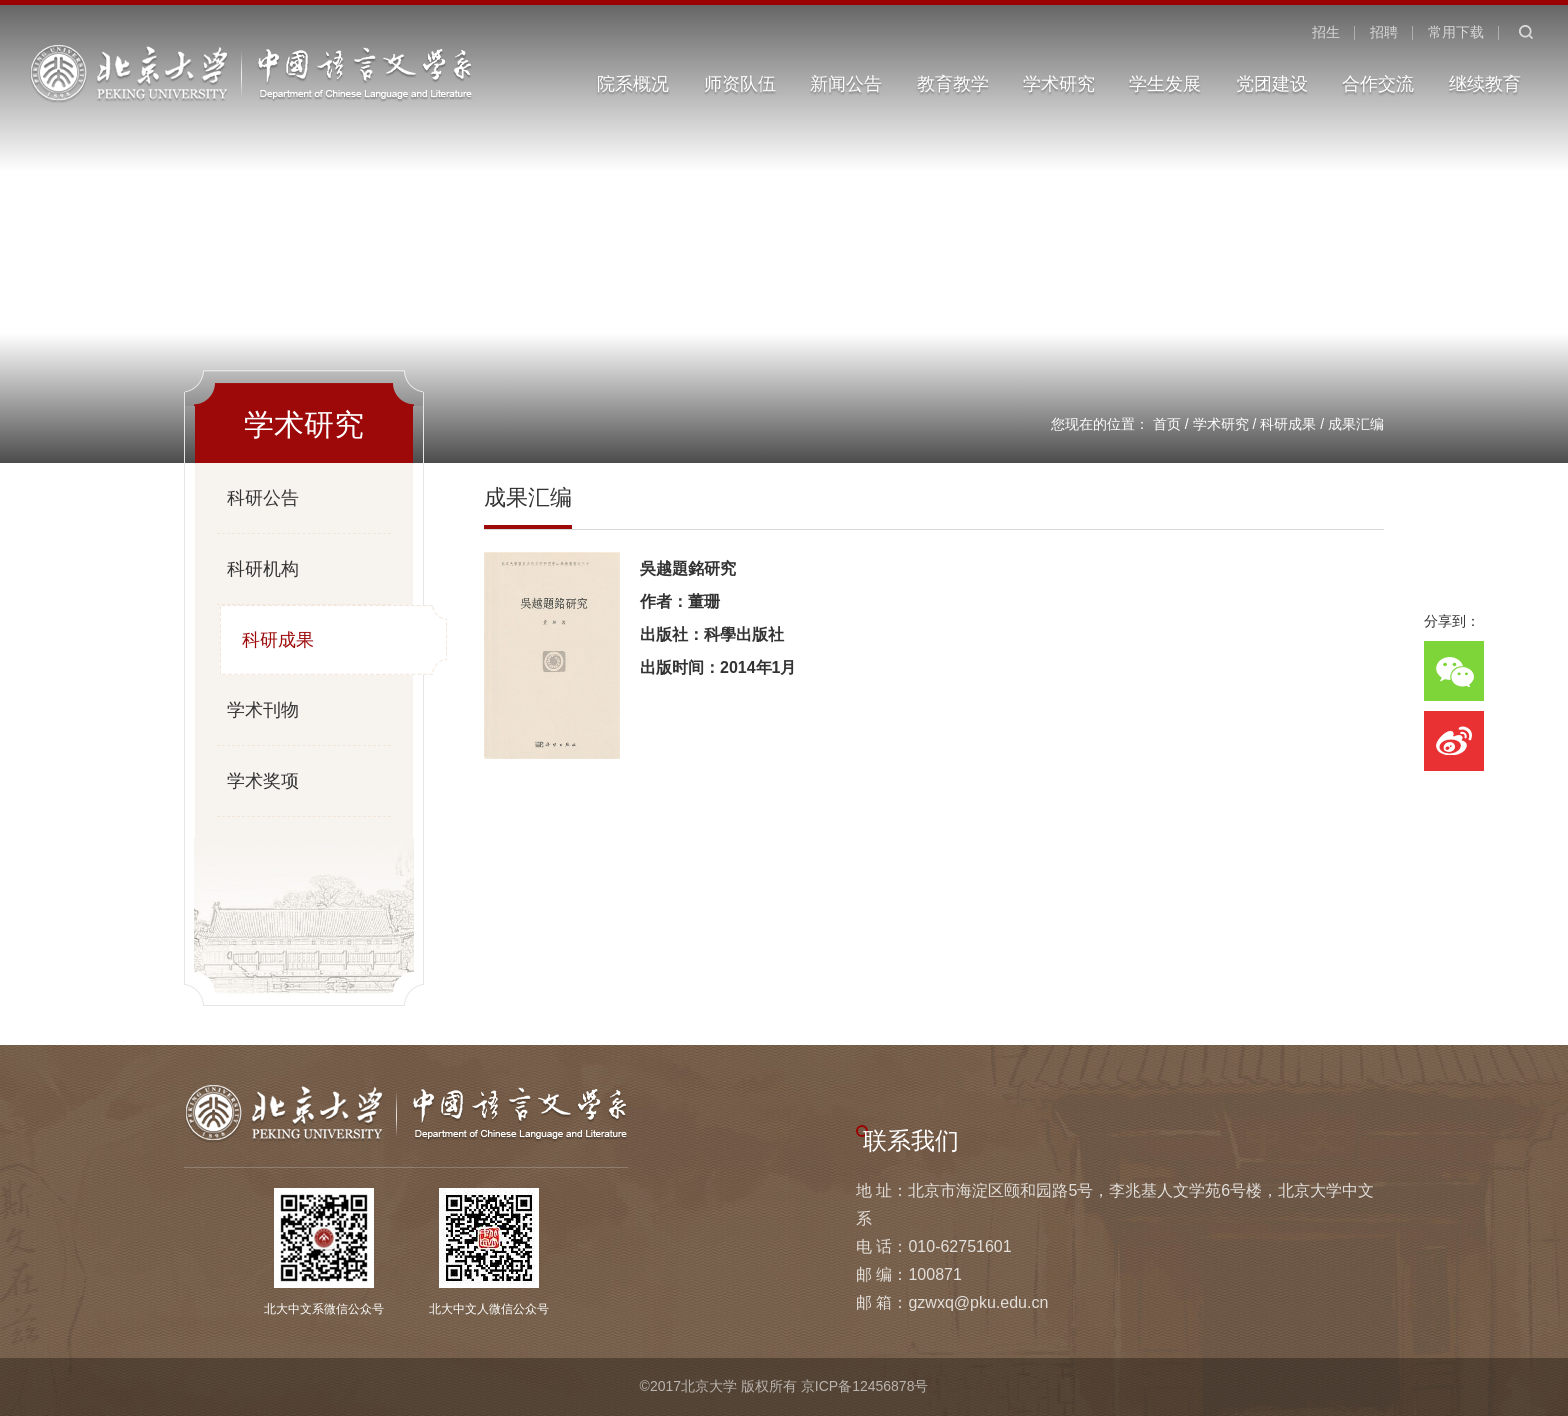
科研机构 (263, 569)
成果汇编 (1356, 424)
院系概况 (633, 84)
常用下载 (1456, 32)
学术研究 (1059, 84)
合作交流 (1378, 84)
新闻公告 (846, 84)
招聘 (1384, 32)
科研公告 (263, 498)
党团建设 (1272, 84)
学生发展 (1165, 84)
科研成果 (1288, 424)
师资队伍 (740, 84)
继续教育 (1485, 84)
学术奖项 (263, 781)
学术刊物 (263, 710)
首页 (1167, 424)
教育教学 (953, 84)
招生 (1326, 32)
